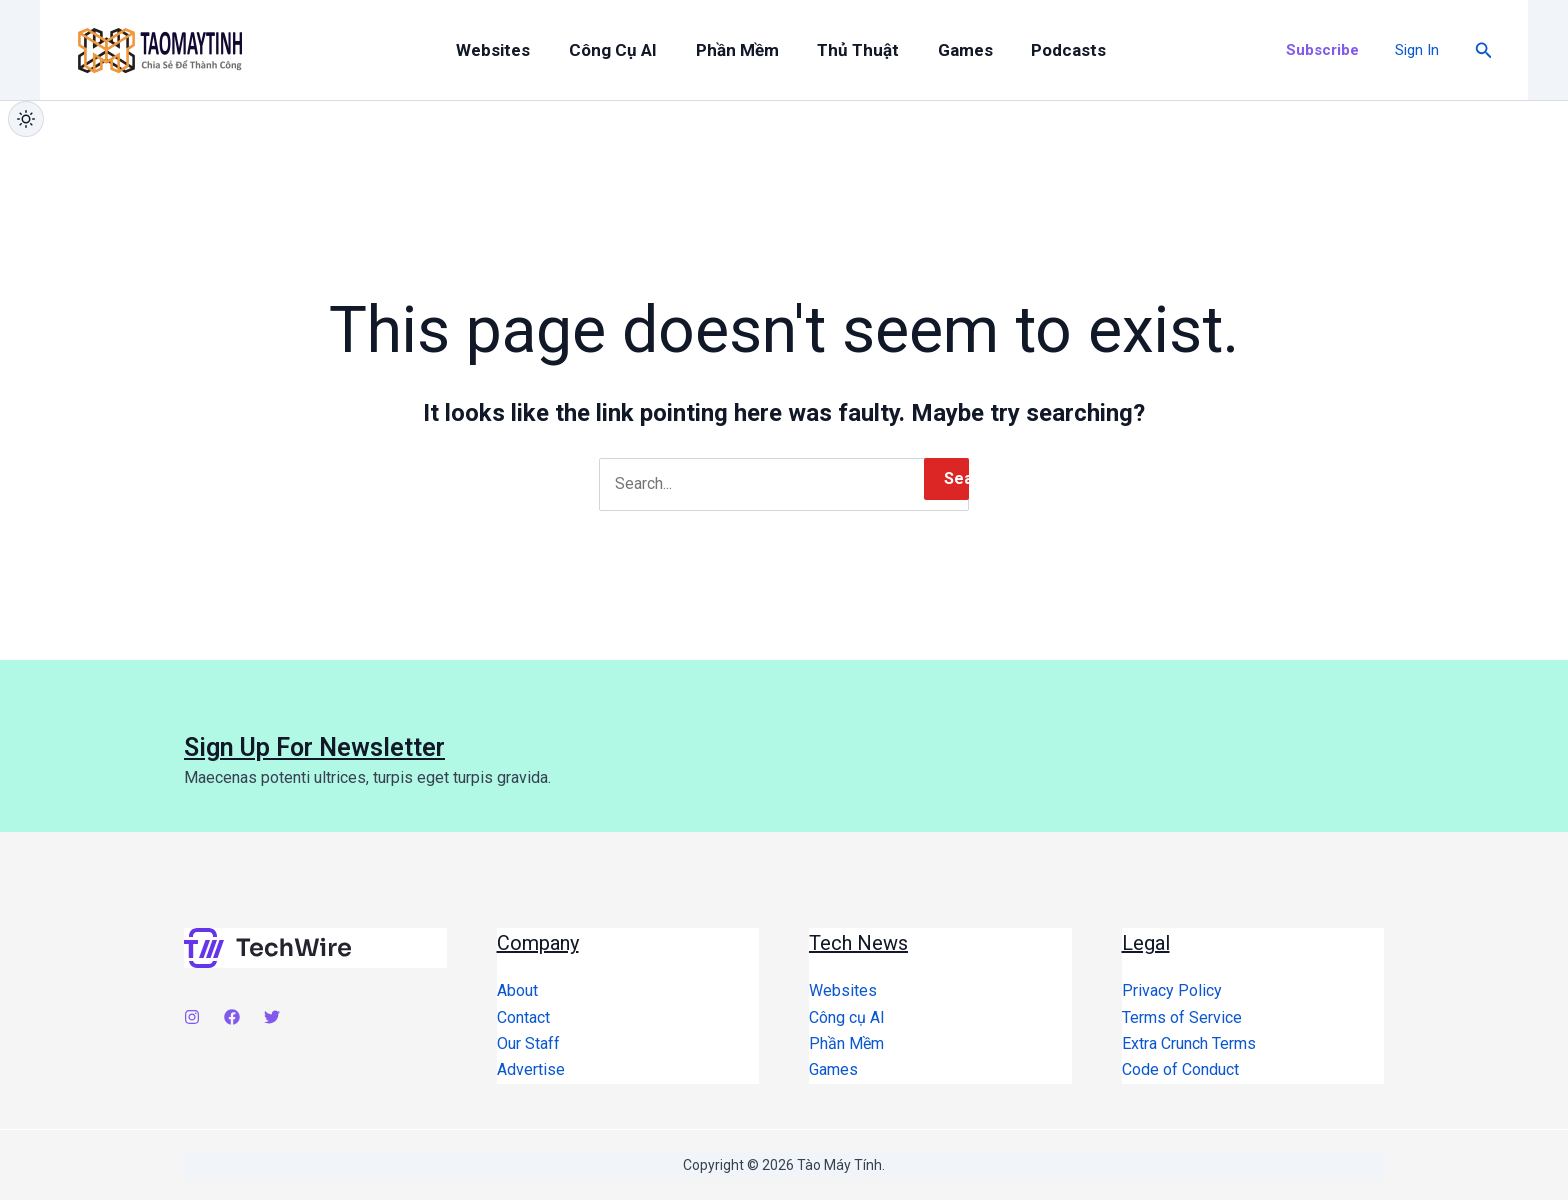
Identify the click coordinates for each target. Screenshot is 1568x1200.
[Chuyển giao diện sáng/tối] (26, 119)
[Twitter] (272, 1017)
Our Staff (528, 1043)
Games (942, 50)
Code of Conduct (1180, 1069)
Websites (497, 50)
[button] (1322, 50)
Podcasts (1039, 50)
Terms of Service (1182, 1017)
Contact (523, 1017)
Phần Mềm (727, 50)
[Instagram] (192, 1017)
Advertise (531, 1069)
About (517, 990)
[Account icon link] (1417, 50)
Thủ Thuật (842, 50)
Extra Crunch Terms (1189, 1043)
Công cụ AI (610, 50)
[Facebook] (232, 1017)
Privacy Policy (1172, 990)
